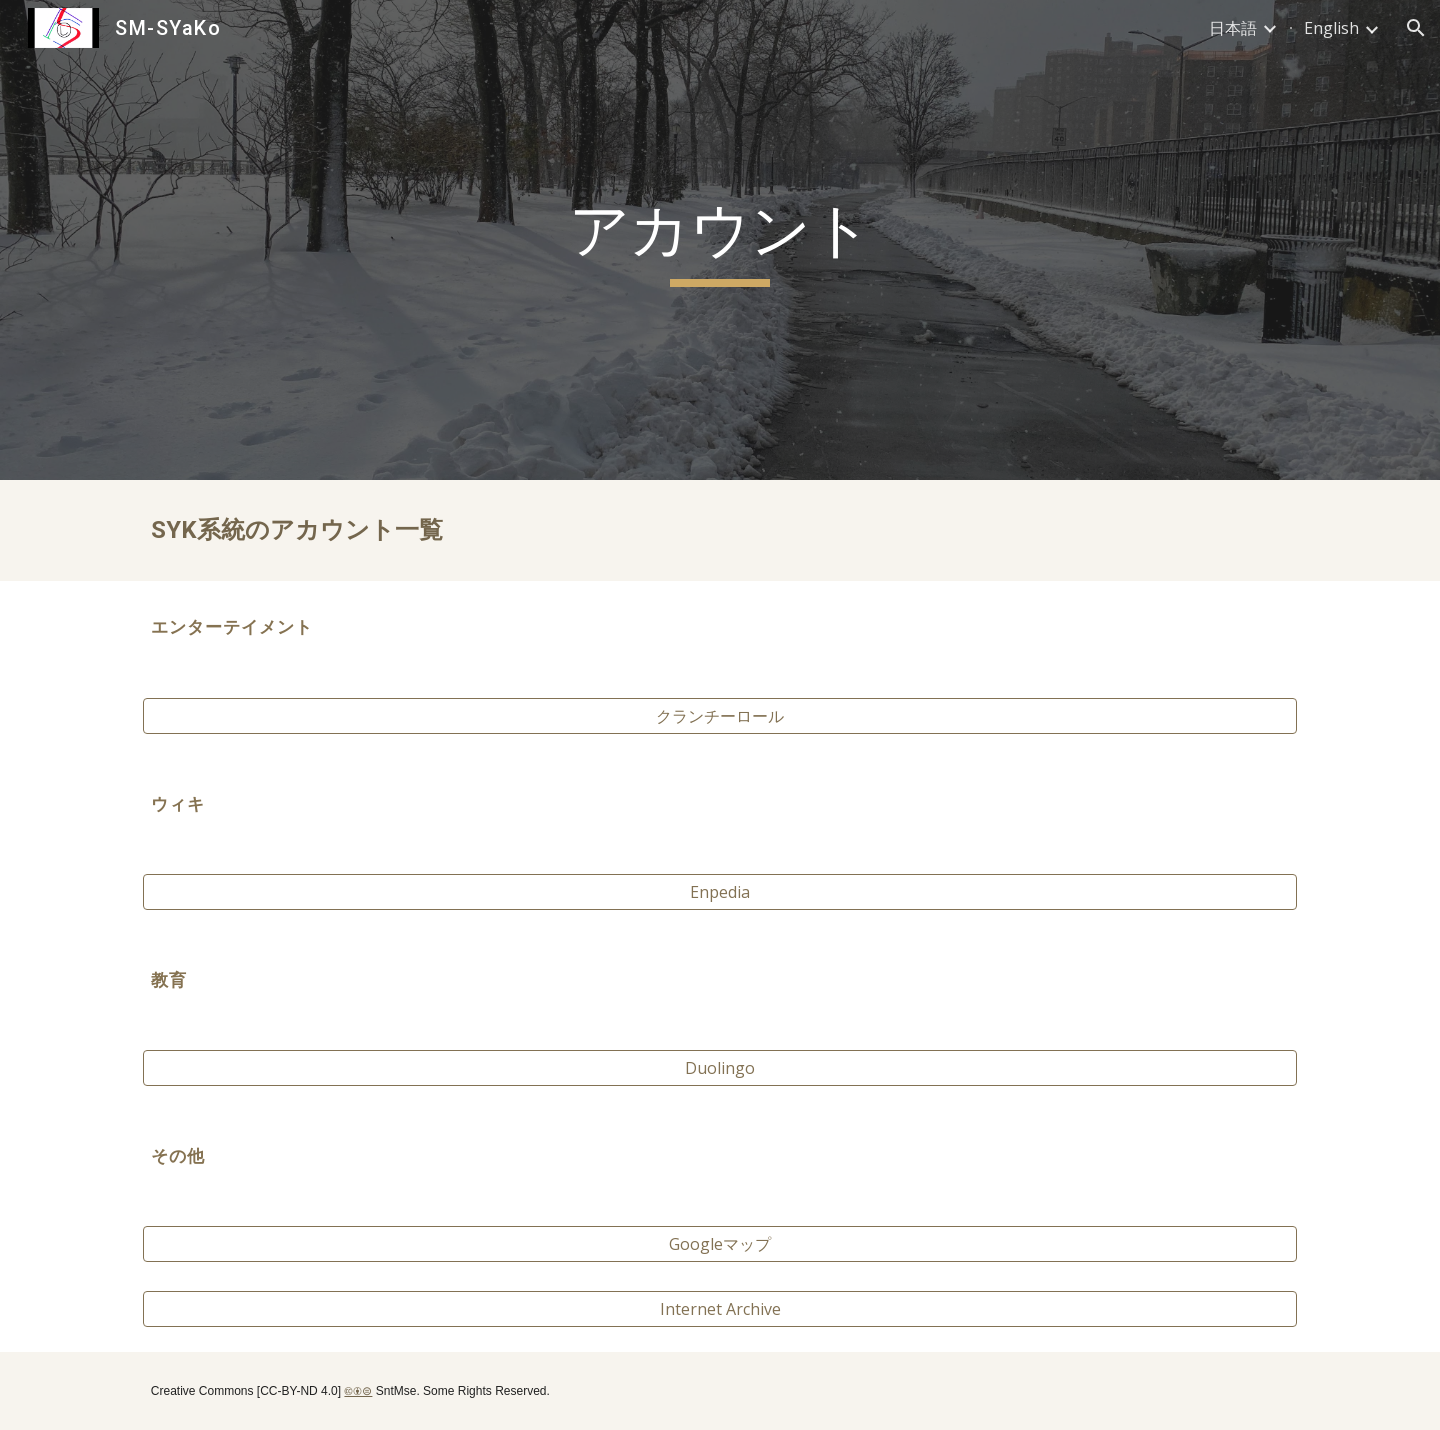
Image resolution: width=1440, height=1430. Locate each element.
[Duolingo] (720, 1068)
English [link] (1331, 28)
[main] (720, 240)
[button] (1416, 28)
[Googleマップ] (720, 1244)
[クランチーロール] (720, 716)
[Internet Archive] (720, 1309)
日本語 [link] (1233, 28)
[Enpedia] (720, 892)
